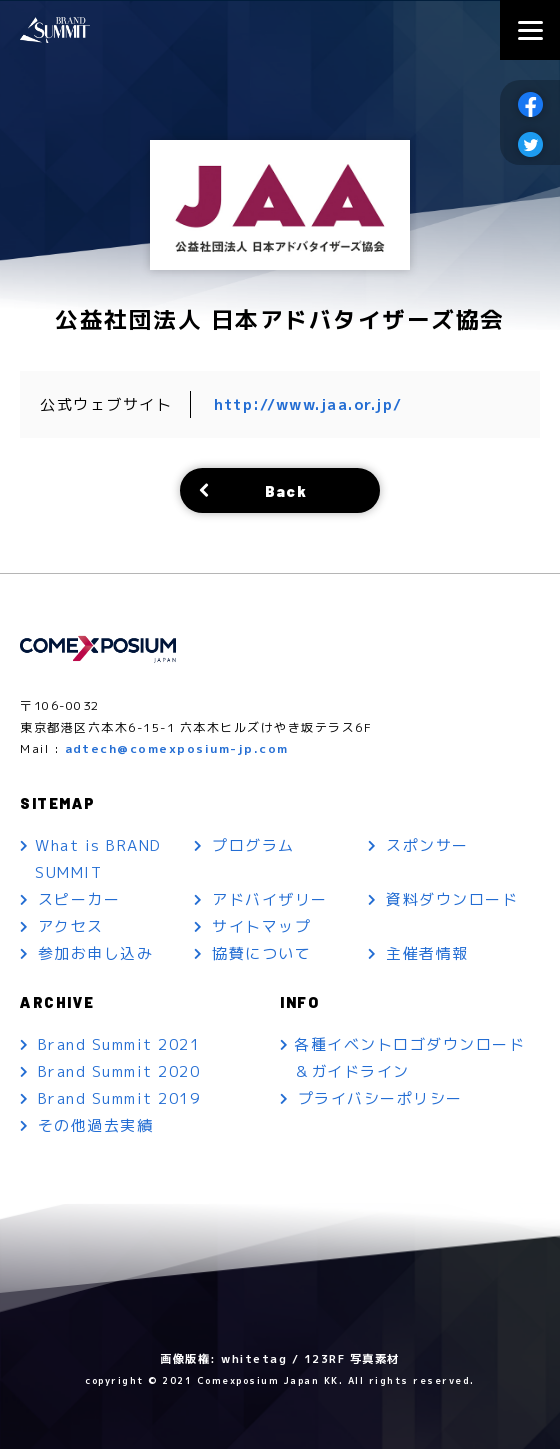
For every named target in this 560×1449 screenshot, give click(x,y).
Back (286, 490)
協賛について (261, 953)
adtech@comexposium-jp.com (177, 748)
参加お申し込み (96, 953)
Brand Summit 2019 (119, 1098)
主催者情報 (427, 953)
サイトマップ (261, 926)
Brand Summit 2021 (119, 1044)
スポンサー (427, 845)
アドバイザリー (270, 899)
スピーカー (79, 899)
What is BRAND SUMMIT (99, 859)
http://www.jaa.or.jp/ (309, 404)
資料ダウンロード (452, 899)
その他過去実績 (96, 1125)
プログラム (253, 845)
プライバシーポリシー (380, 1098)
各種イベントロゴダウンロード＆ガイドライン (411, 1058)
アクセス (71, 926)
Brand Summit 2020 (119, 1071)
